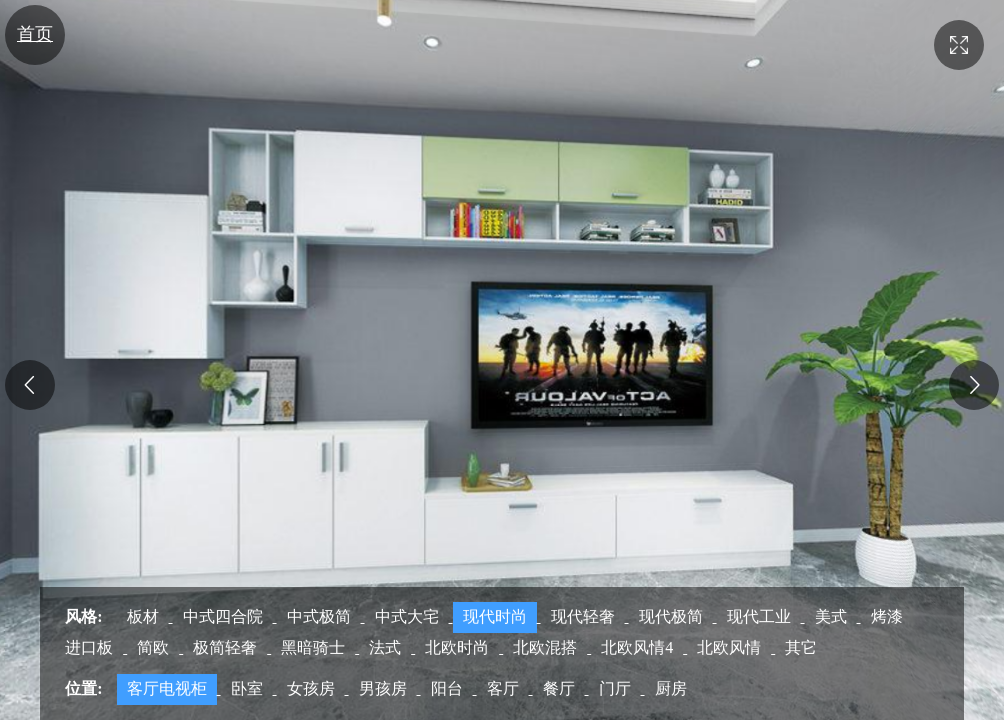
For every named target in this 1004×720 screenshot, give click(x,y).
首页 (35, 34)
